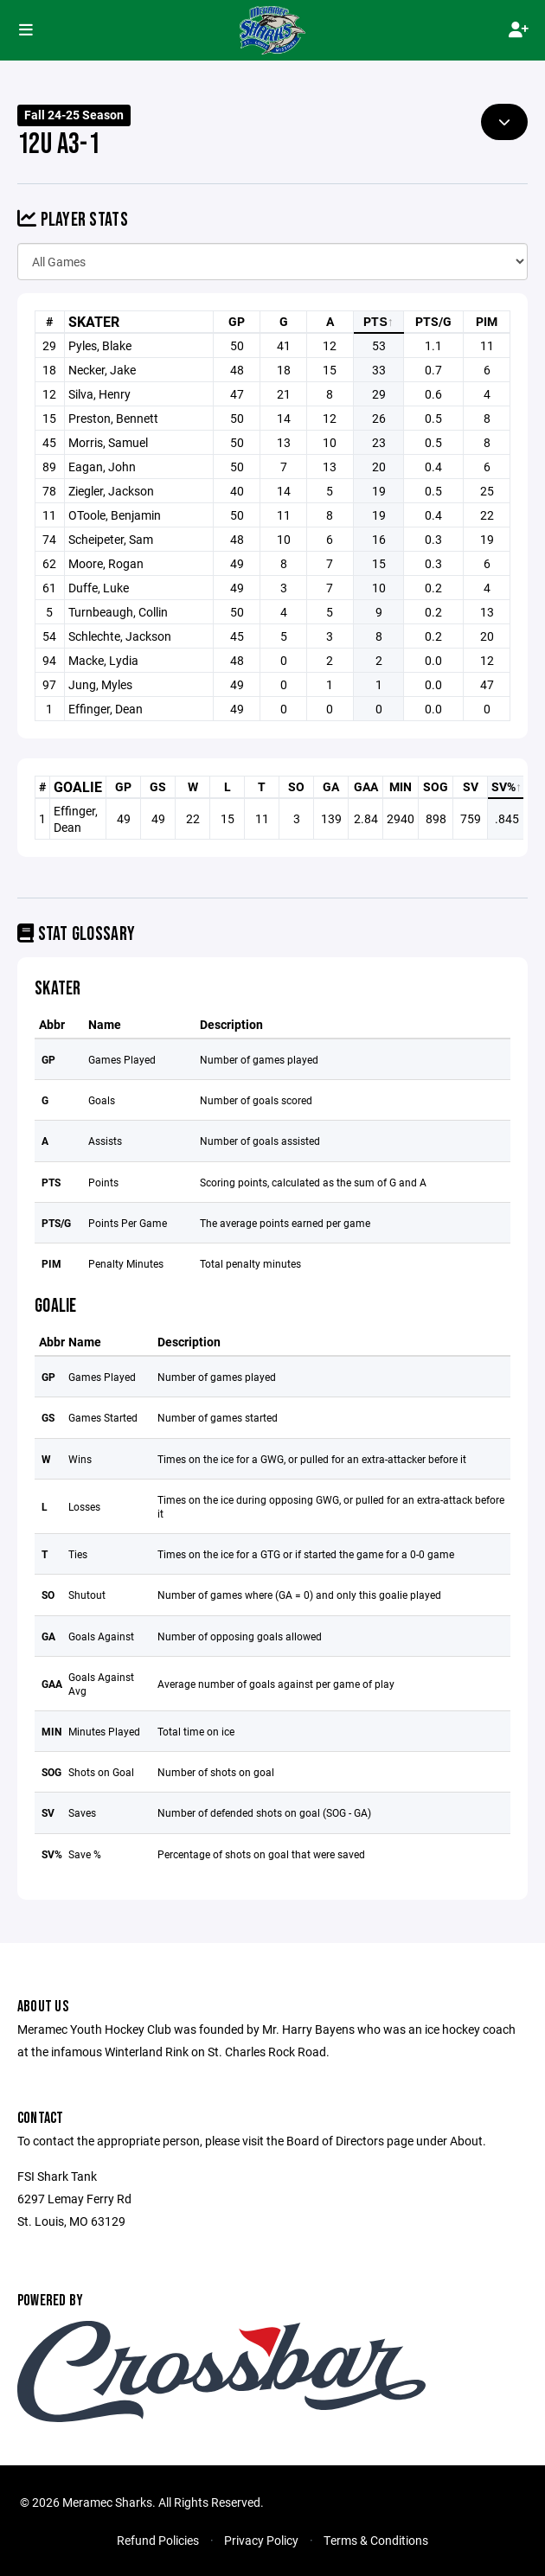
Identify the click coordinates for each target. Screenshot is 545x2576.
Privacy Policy (261, 2540)
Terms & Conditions (376, 2540)
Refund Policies (158, 2540)
